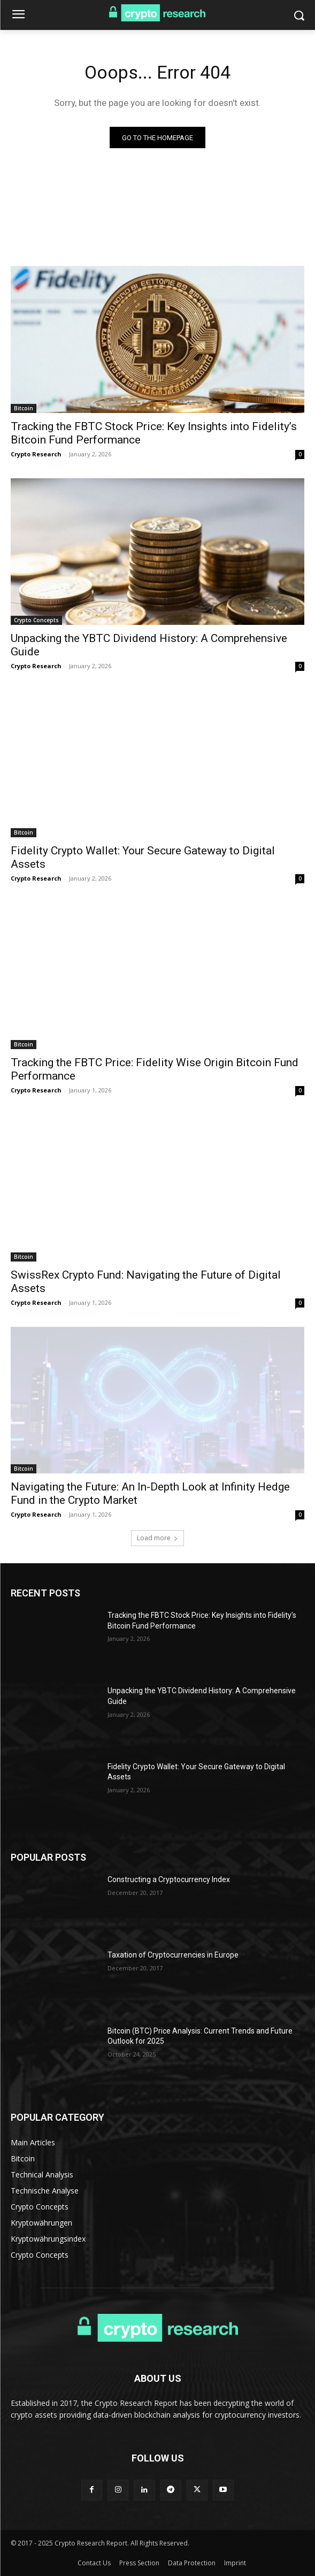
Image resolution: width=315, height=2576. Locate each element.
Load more (157, 1537)
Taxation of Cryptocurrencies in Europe (173, 1955)
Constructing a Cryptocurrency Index (168, 1879)
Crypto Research (36, 454)
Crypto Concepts (36, 620)
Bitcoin (23, 408)
